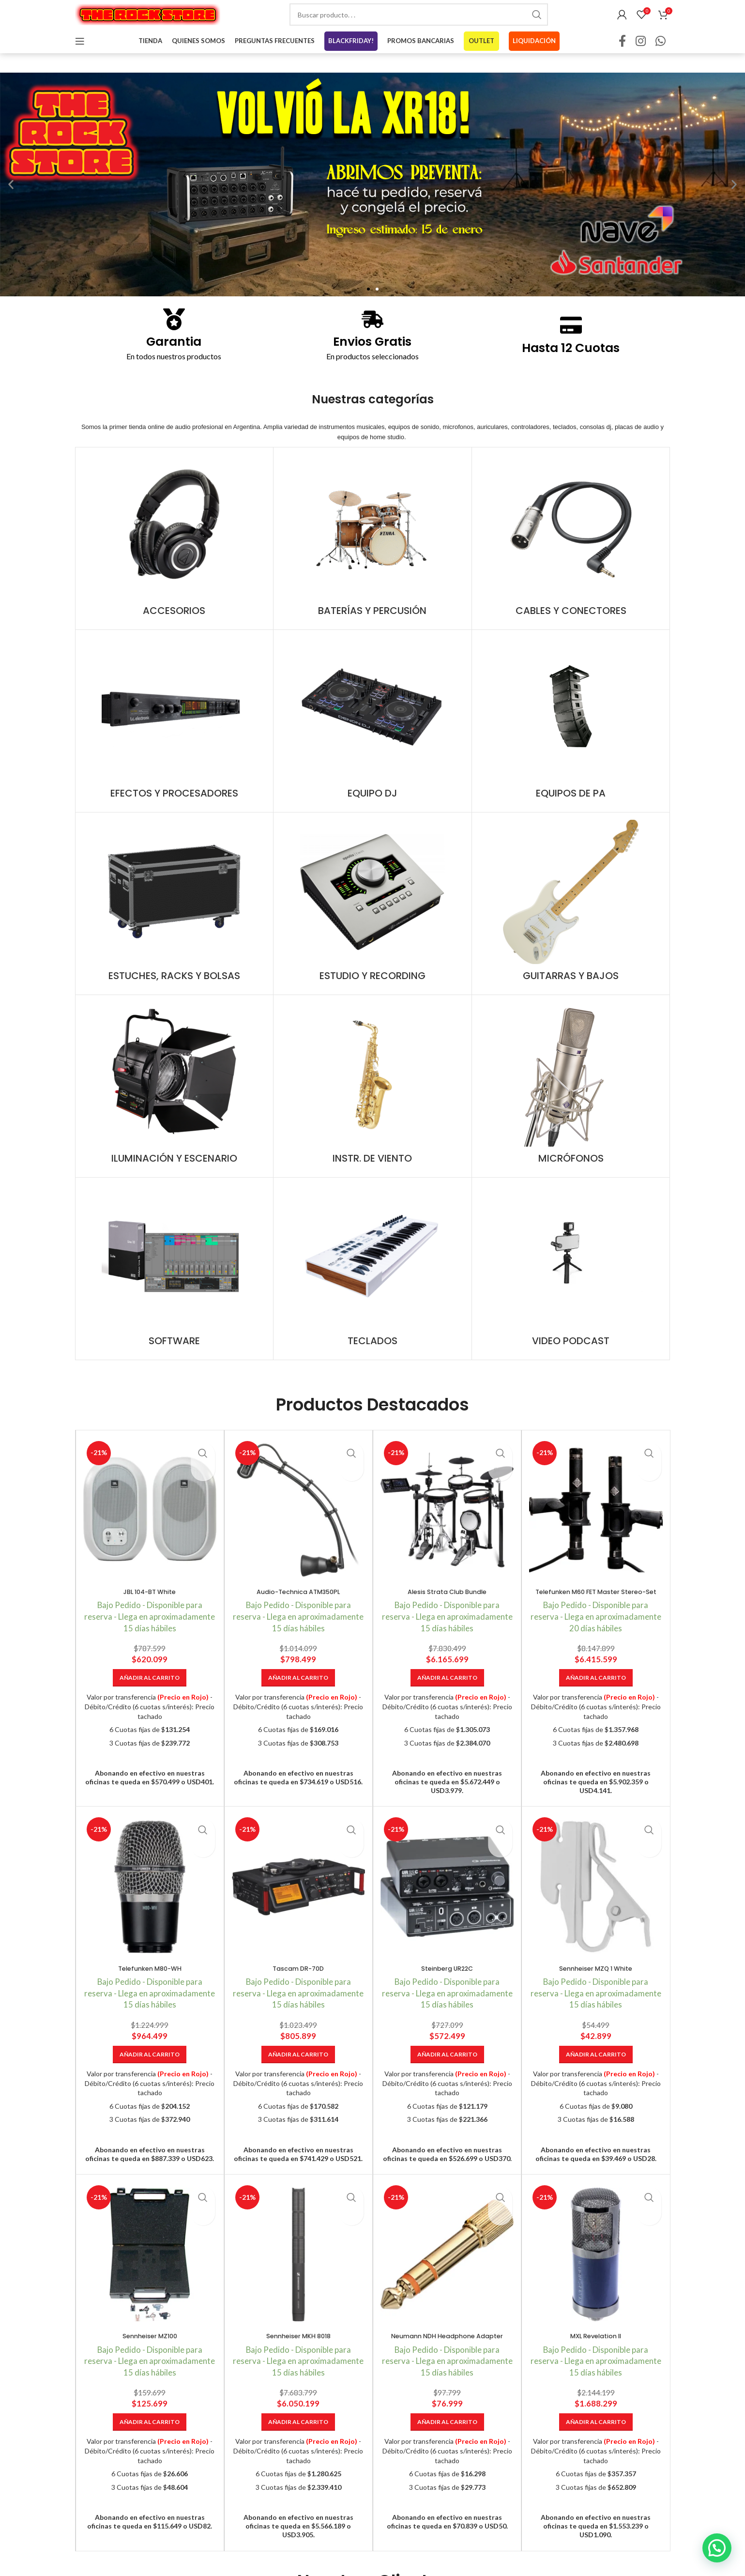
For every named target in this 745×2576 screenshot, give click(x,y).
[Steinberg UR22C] (447, 1910)
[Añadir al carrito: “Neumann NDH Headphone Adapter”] (447, 2446)
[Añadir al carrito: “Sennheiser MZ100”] (149, 2446)
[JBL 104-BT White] (149, 1524)
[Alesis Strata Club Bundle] (447, 1524)
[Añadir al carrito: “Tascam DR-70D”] (298, 2078)
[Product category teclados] (372, 1283)
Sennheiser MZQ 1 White (596, 1992)
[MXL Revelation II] (595, 2278)
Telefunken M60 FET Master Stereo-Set (595, 1611)
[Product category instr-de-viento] (372, 1100)
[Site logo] (147, 21)
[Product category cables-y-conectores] (571, 553)
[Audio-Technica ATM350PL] (298, 1524)
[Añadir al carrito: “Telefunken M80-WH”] (149, 2078)
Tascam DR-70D (298, 1992)
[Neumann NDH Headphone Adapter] (447, 2278)
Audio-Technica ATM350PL (298, 1606)
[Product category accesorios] (174, 553)
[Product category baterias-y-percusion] (372, 553)
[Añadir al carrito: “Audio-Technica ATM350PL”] (298, 1692)
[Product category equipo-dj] (372, 735)
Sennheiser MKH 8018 (298, 2360)
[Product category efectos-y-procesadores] (174, 735)
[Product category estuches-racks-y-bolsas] (174, 918)
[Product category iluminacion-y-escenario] (174, 1100)
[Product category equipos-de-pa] (571, 735)
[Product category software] (174, 1283)
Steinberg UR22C (447, 1992)
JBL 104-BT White (149, 1606)
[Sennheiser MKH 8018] (298, 2278)
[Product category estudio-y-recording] (372, 918)
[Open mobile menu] (80, 55)
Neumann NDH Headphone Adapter (447, 2360)
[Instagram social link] (641, 56)
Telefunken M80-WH (149, 1992)
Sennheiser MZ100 (149, 2360)
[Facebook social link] (622, 56)
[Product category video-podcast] (571, 1283)
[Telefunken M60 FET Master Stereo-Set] (595, 1524)
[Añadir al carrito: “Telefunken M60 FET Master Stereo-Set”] (596, 1702)
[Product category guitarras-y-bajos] (571, 918)
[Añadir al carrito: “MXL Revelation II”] (596, 2446)
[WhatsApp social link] (660, 56)
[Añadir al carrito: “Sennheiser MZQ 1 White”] (596, 2078)
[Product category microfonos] (571, 1100)
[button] (11, 199)
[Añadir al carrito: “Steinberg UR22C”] (447, 2078)
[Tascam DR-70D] (298, 1910)
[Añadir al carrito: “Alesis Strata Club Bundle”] (447, 1692)
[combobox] (418, 22)
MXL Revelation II (596, 2360)
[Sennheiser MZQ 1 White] (595, 1910)
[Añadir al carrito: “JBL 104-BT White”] (149, 1692)
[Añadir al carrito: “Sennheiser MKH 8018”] (298, 2446)
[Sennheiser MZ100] (149, 2278)
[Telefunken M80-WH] (149, 1910)
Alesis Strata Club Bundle (447, 1606)
